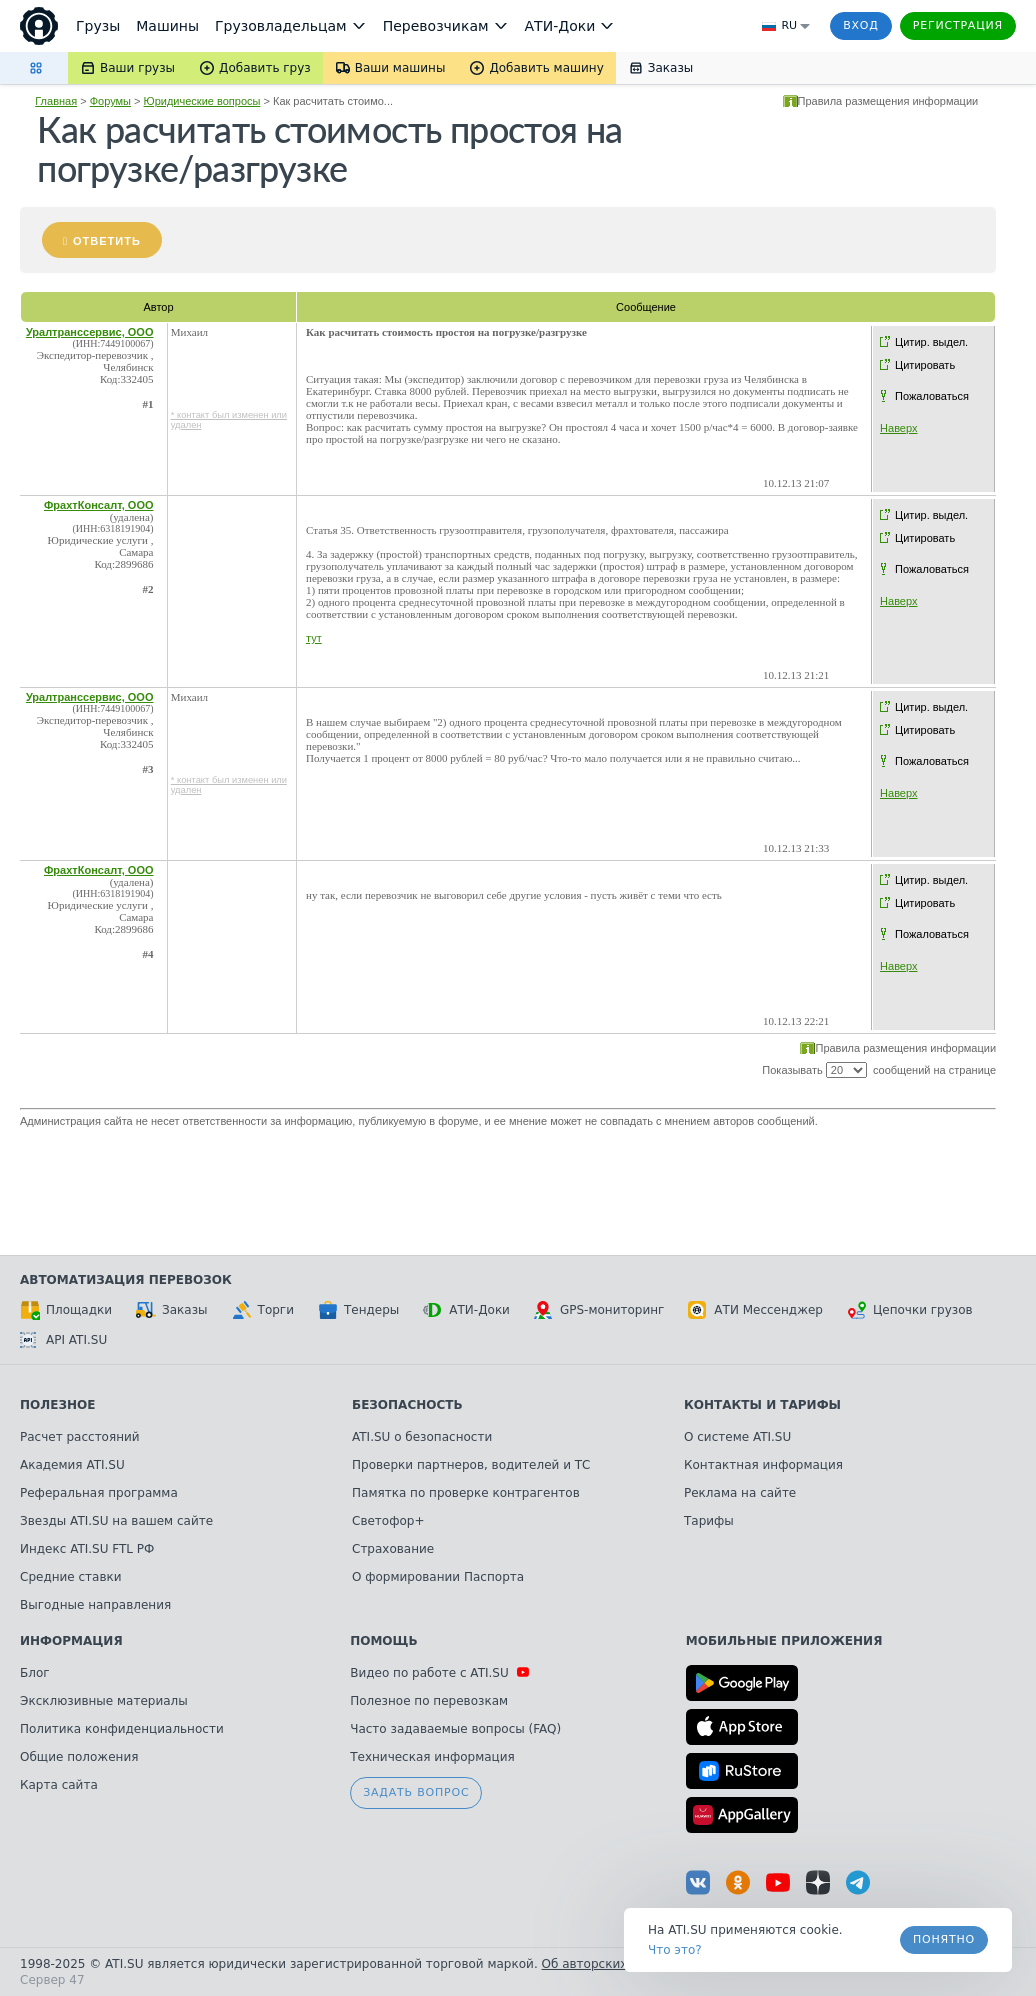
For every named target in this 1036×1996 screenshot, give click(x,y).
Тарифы (709, 1521)
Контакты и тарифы (762, 1405)
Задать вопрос (416, 1792)
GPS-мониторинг (599, 1310)
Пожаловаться (932, 396)
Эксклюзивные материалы (104, 1701)
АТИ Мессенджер (755, 1310)
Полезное (57, 1405)
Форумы (110, 101)
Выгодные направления (95, 1605)
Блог (35, 1673)
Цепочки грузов (910, 1310)
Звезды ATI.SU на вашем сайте (116, 1521)
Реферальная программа (99, 1493)
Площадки (66, 1310)
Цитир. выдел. (931, 342)
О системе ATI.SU (737, 1437)
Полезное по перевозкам (429, 1701)
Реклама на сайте (740, 1493)
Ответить (107, 241)
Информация (71, 1641)
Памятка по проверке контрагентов (466, 1493)
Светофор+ (388, 1521)
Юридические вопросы (202, 101)
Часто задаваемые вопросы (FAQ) (455, 1729)
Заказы (172, 1310)
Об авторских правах (609, 1964)
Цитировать (925, 365)
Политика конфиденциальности (122, 1729)
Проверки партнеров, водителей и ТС (471, 1465)
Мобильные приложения (784, 1641)
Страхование (393, 1549)
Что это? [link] (675, 1950)
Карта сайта (59, 1785)
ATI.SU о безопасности (422, 1437)
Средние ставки (71, 1577)
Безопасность (407, 1405)
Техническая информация (432, 1757)
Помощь (383, 1641)
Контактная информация (763, 1465)
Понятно (944, 1939)
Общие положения (79, 1757)
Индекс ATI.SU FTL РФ (87, 1549)
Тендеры (358, 1310)
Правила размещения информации (888, 101)
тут (314, 638)
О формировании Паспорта (438, 1577)
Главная (56, 101)
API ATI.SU (63, 1340)
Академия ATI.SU (72, 1465)
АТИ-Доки (466, 1310)
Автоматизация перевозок (126, 1280)
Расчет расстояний (80, 1437)
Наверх (898, 428)
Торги (263, 1310)
